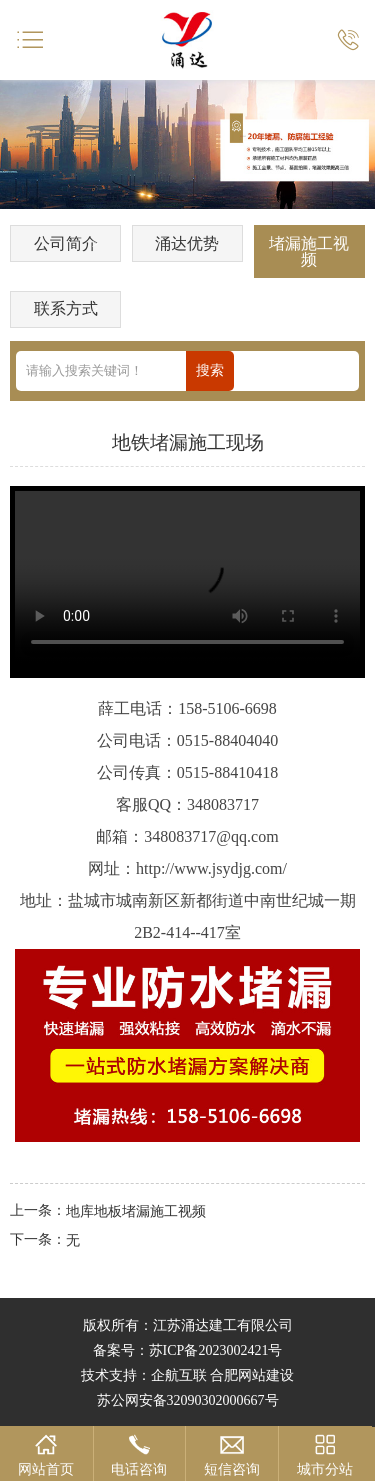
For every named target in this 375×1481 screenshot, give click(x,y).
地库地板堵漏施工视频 (136, 1211)
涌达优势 (187, 243)
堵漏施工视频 (309, 251)
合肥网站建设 (252, 1375)
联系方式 (66, 308)
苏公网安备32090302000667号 (188, 1400)
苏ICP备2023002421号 (216, 1350)
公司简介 (66, 243)
